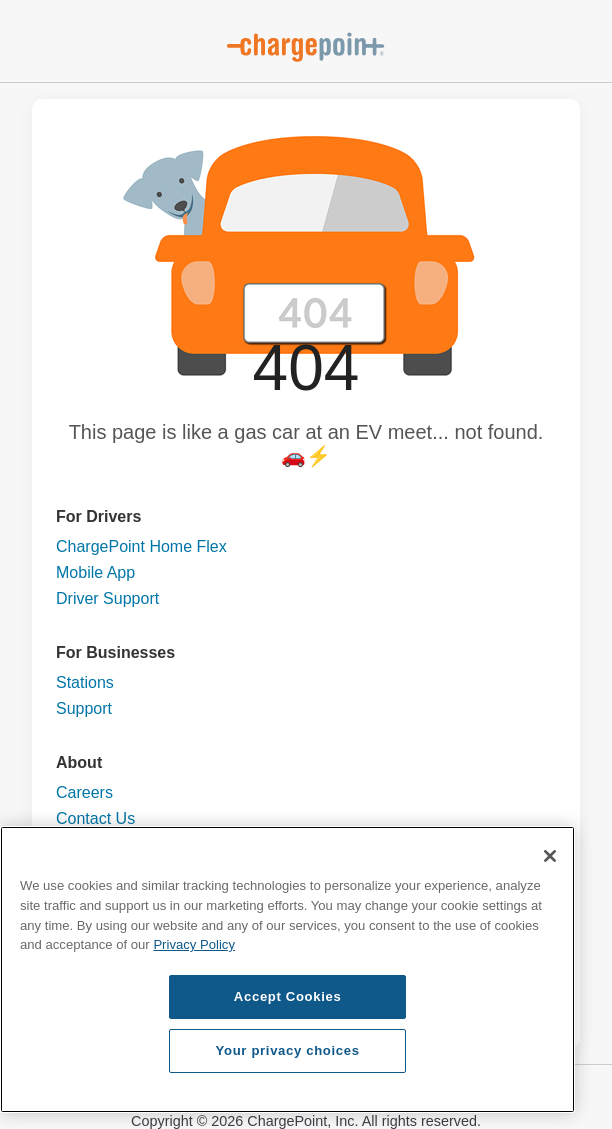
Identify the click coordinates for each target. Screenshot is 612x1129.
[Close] (550, 856)
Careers (84, 792)
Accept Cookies (288, 996)
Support (84, 708)
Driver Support (107, 598)
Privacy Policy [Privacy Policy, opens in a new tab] (194, 944)
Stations (85, 682)
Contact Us (95, 818)
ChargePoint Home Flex (141, 546)
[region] (287, 969)
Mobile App (95, 572)
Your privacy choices (288, 1050)
